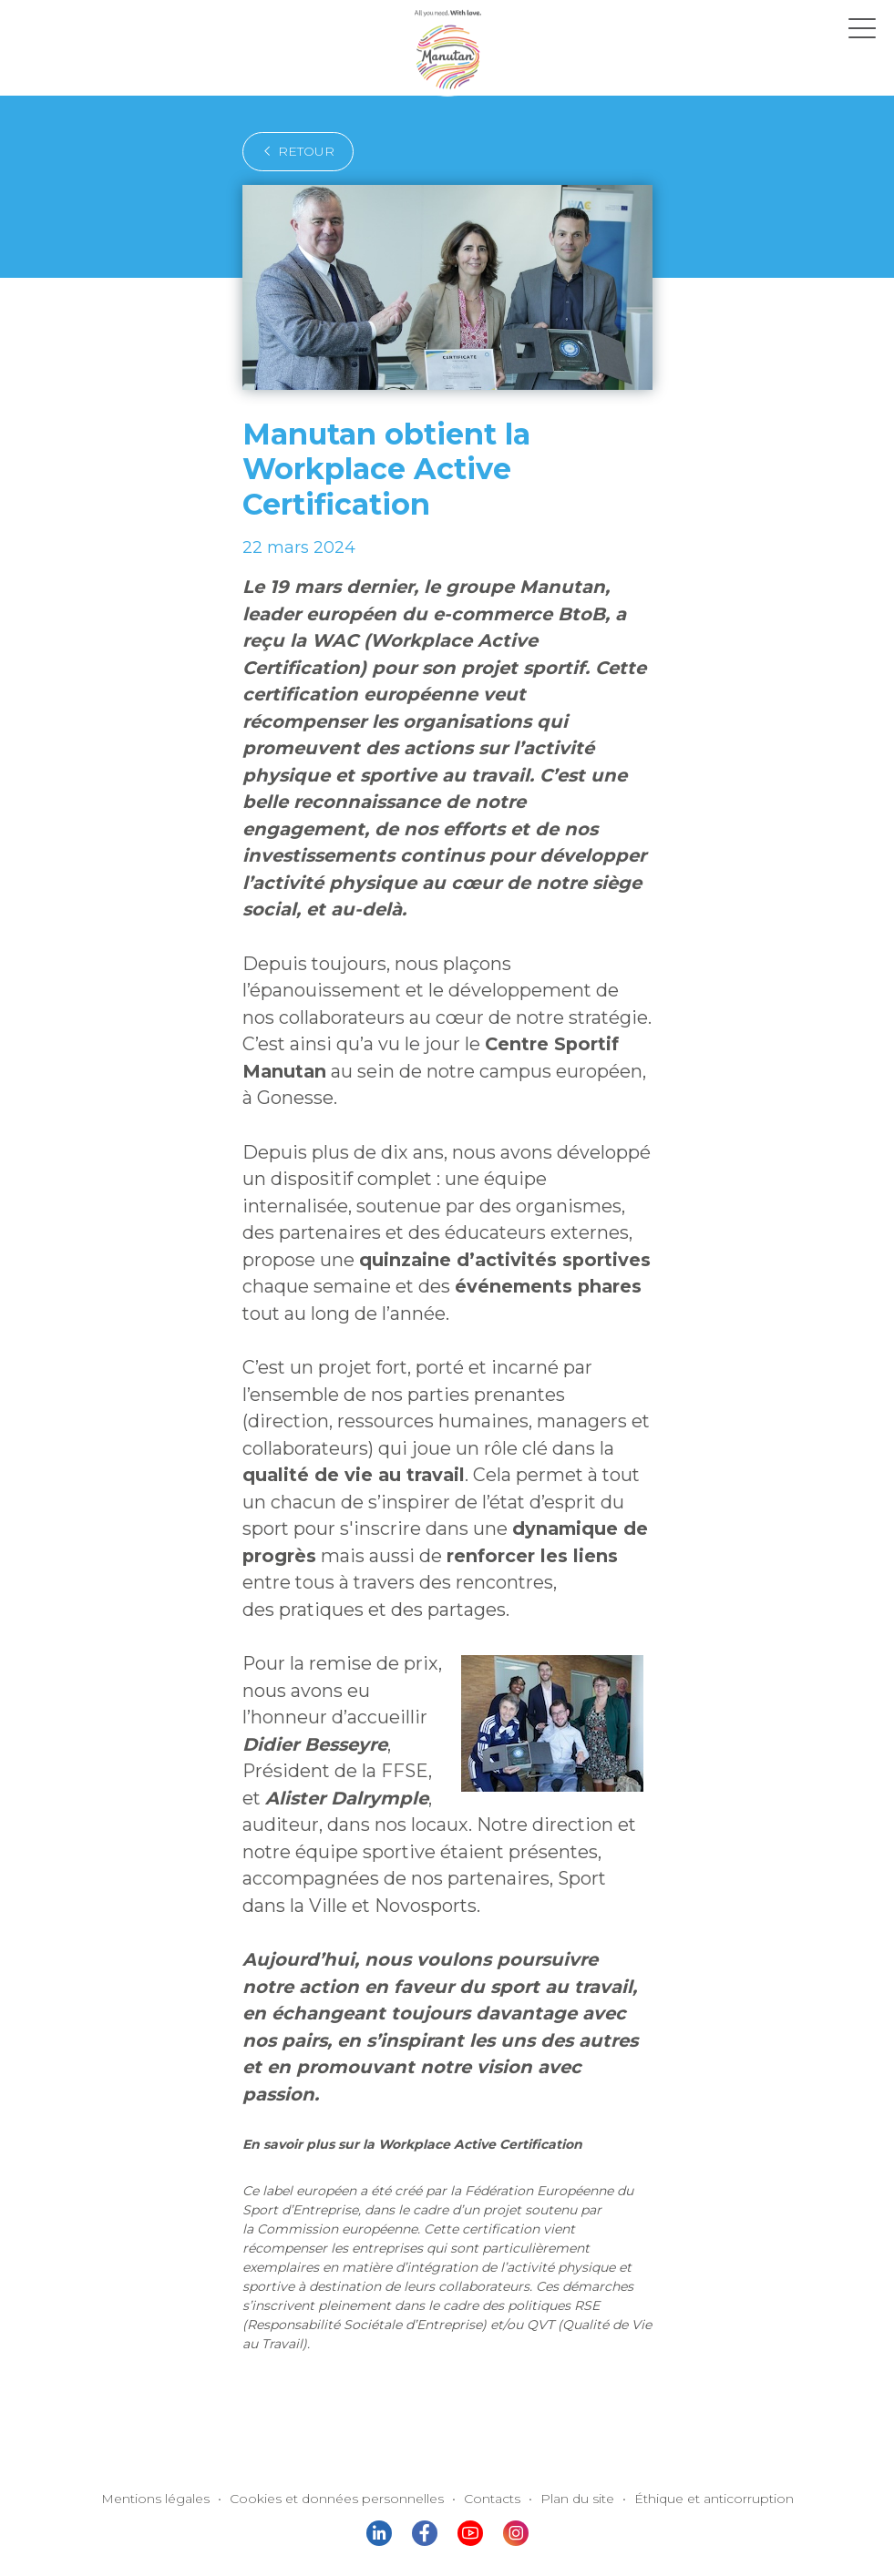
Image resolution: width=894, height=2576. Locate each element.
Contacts (486, 2312)
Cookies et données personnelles (346, 2312)
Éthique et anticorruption (689, 2312)
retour (293, 151)
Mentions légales (183, 2312)
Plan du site (565, 2312)
